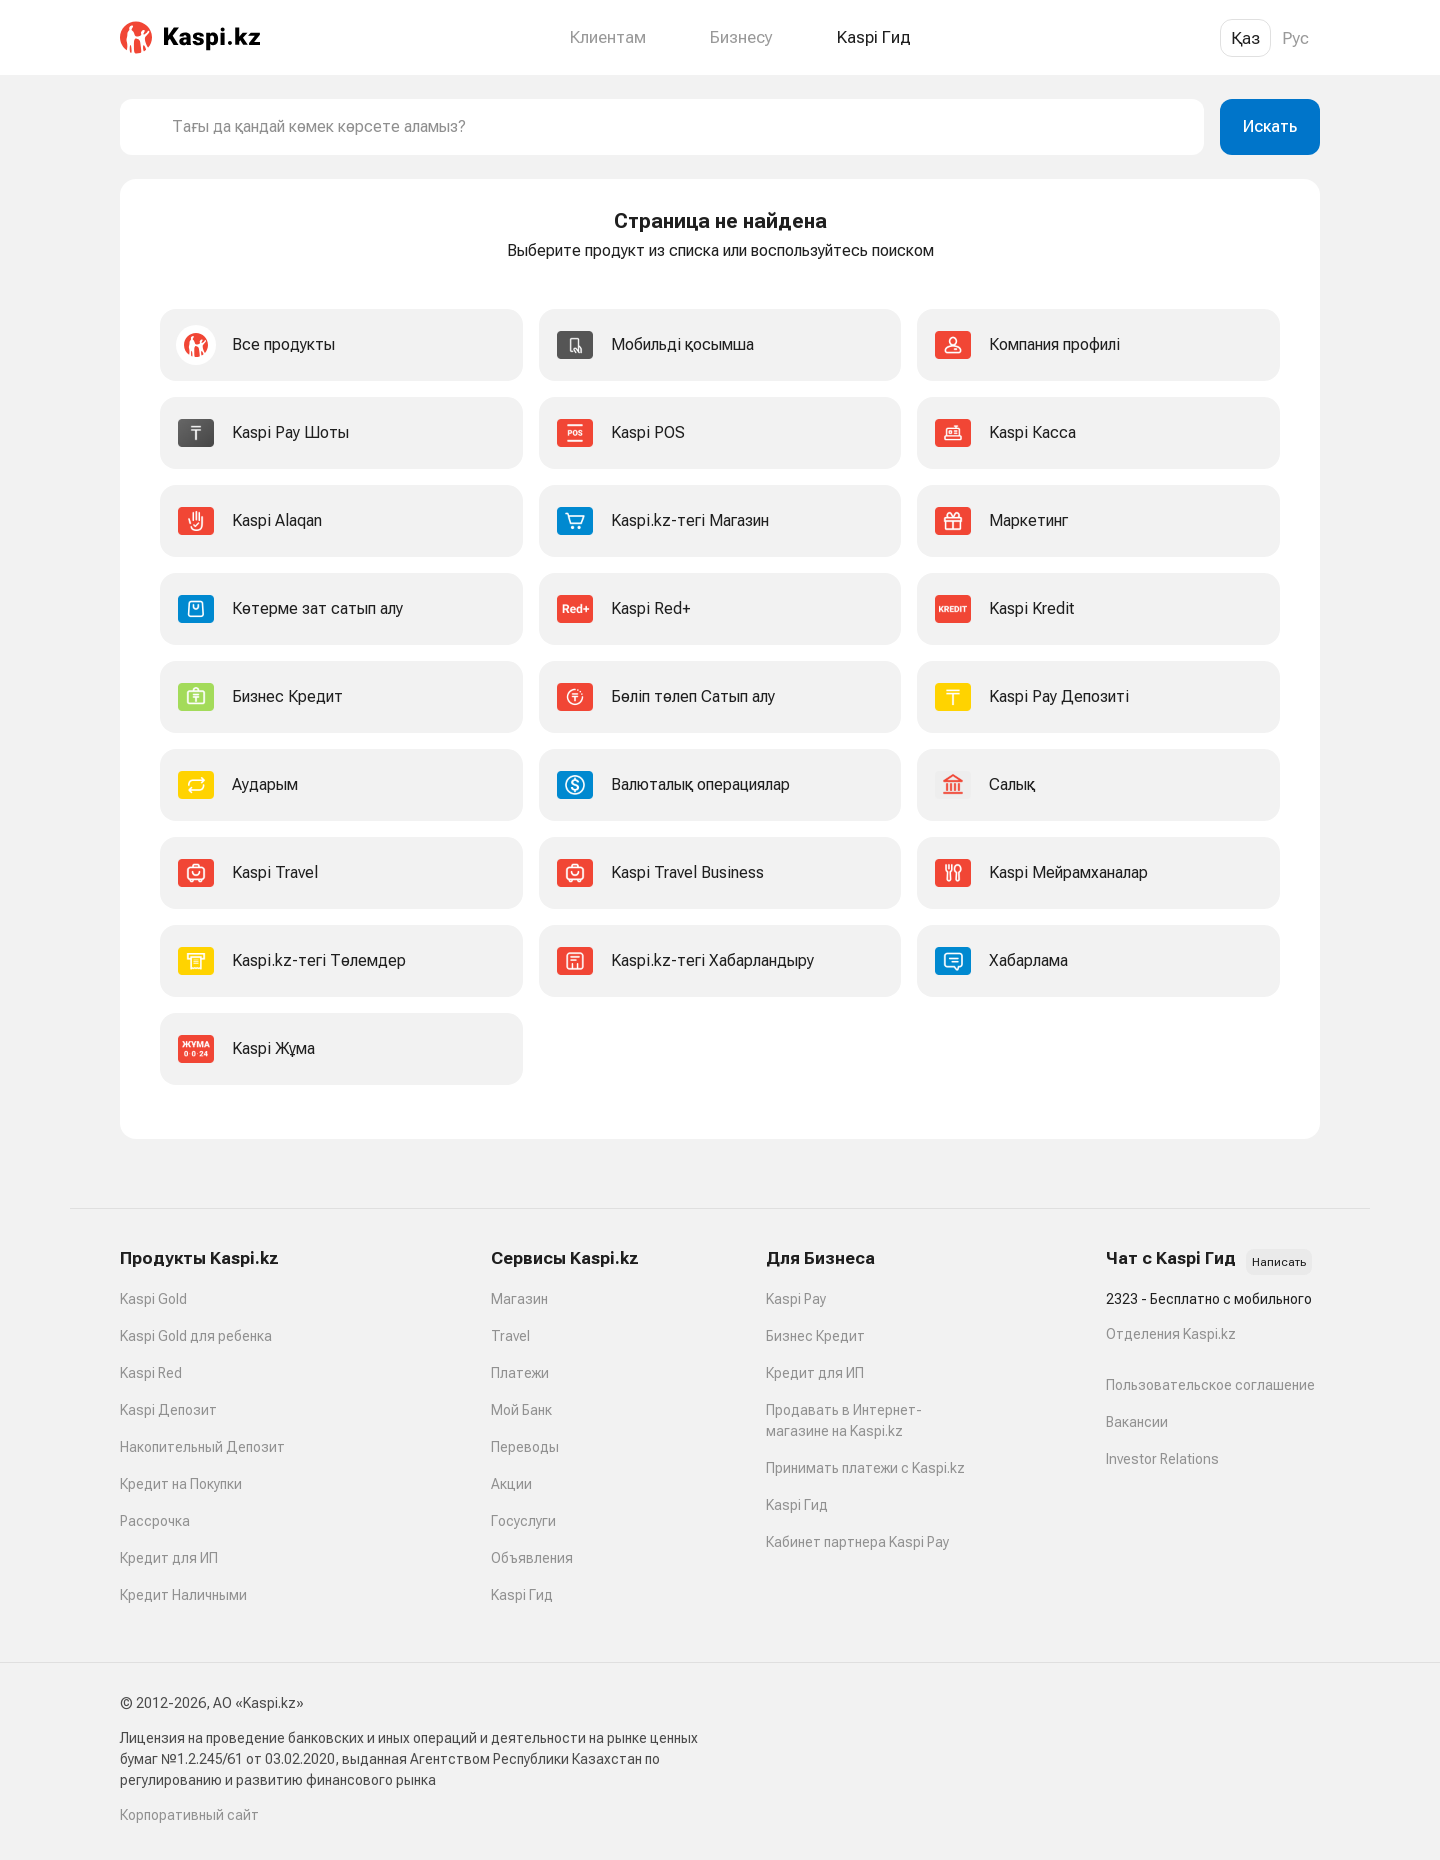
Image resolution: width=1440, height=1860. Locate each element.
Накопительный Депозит (202, 1447)
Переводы (525, 1447)
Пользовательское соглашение (1210, 1385)
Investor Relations (1162, 1459)
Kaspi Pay (796, 1299)
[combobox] (680, 127)
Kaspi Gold (153, 1299)
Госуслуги (523, 1521)
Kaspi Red (151, 1373)
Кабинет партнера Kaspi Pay (857, 1542)
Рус (1295, 38)
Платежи (520, 1373)
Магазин (519, 1299)
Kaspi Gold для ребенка (196, 1336)
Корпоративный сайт (189, 1815)
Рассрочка (155, 1521)
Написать (1279, 1262)
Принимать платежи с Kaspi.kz (865, 1468)
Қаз (1245, 38)
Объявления (532, 1558)
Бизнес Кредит (815, 1336)
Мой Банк (521, 1410)
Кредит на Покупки (181, 1484)
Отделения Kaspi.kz (1171, 1334)
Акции (511, 1484)
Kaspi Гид (522, 1595)
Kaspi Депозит (168, 1410)
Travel (510, 1336)
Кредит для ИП (169, 1558)
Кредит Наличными (183, 1595)
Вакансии (1137, 1422)
